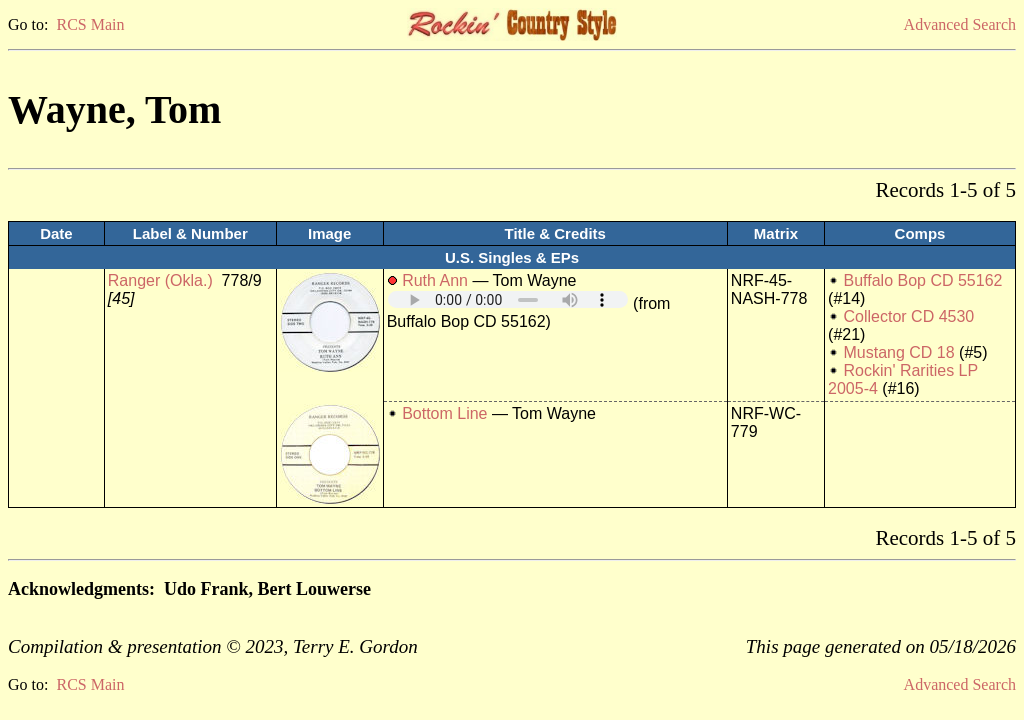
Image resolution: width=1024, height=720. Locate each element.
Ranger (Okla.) (160, 280)
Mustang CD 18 (899, 352)
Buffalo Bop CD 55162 (923, 280)
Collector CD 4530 (909, 316)
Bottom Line (444, 413)
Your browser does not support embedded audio (508, 299)
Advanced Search (960, 24)
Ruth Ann (435, 280)
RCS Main (90, 24)
